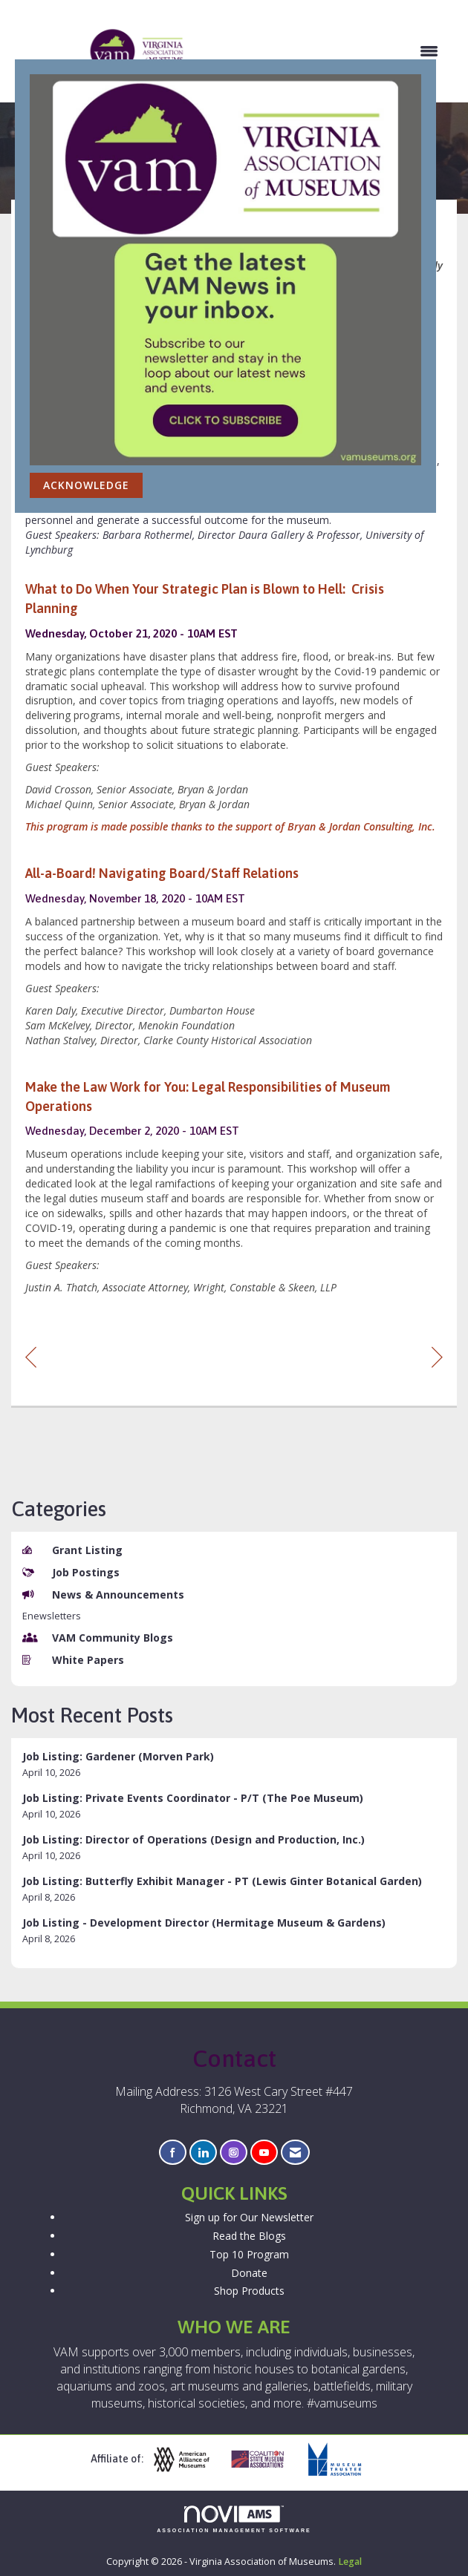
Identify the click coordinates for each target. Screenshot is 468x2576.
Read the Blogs (249, 2236)
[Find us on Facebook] (172, 2153)
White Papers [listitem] (73, 1660)
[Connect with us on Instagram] (233, 2153)
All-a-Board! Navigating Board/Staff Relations (162, 873)
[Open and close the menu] (320, 51)
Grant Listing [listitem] (72, 1550)
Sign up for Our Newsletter (249, 2217)
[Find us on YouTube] (264, 2153)
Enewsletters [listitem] (51, 1616)
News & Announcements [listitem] (103, 1594)
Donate (249, 2273)
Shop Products (249, 2291)
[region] (437, 1356)
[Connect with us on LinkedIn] (203, 2153)
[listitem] (234, 1764)
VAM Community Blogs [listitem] (97, 1638)
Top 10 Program (249, 2254)
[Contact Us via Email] (295, 2153)
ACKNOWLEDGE (86, 485)
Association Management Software (234, 2519)
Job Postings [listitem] (71, 1572)
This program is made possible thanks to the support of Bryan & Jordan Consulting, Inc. (230, 826)
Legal (350, 2561)
